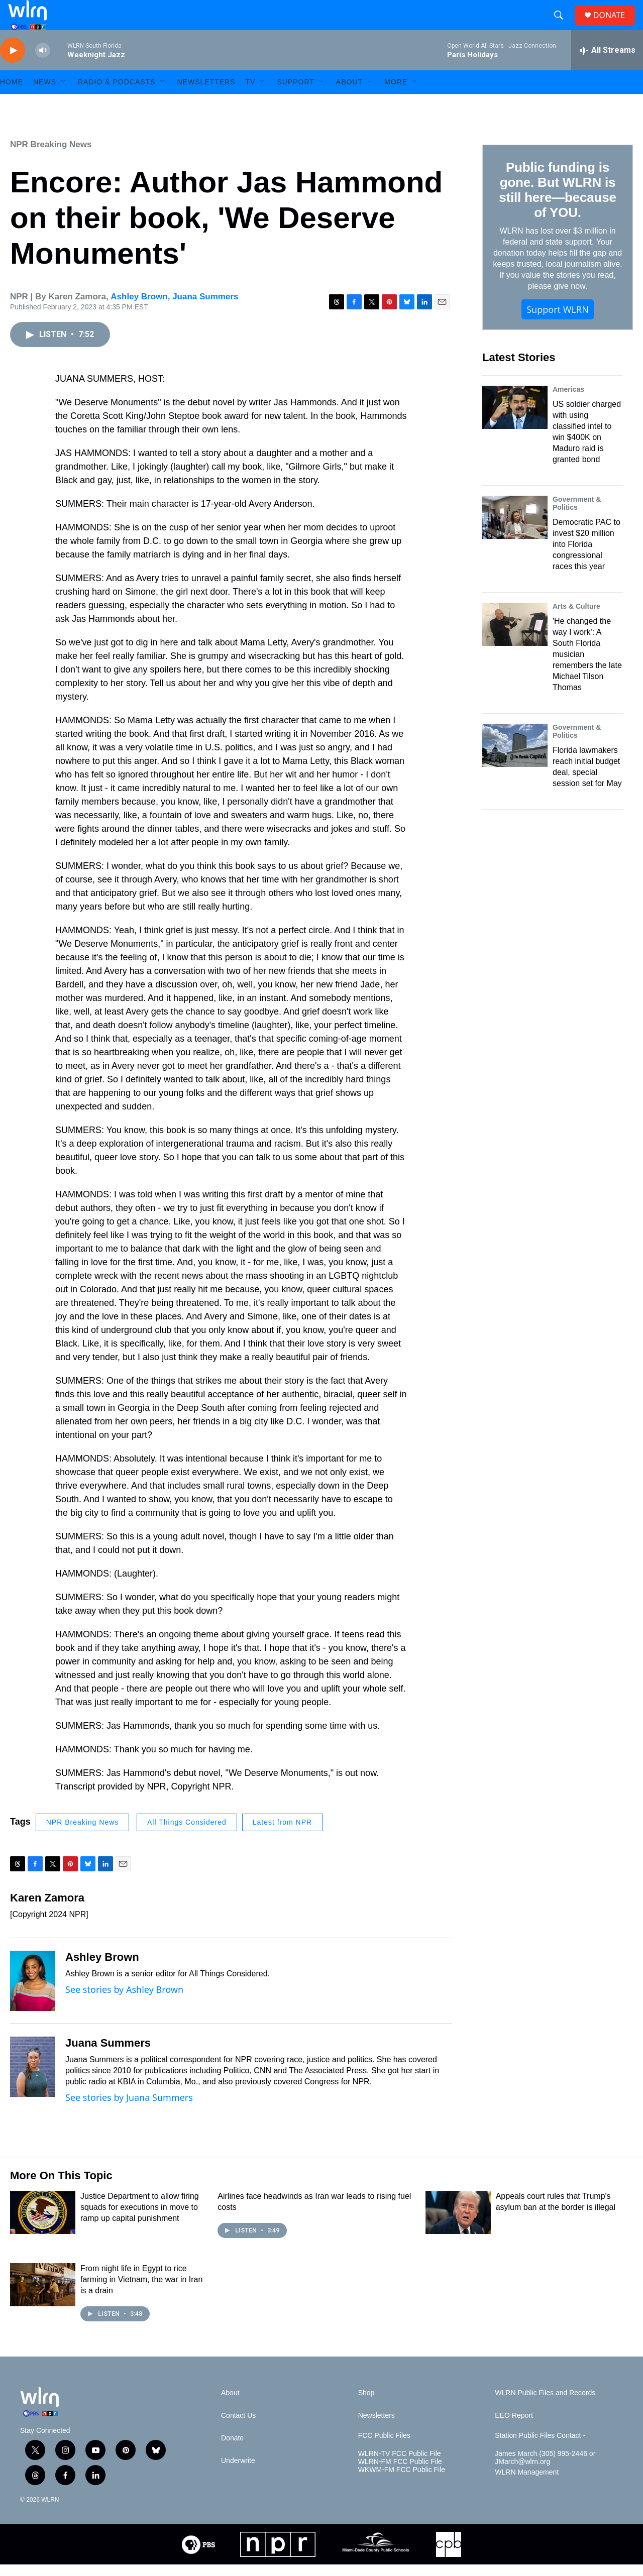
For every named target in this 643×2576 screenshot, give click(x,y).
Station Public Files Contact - (540, 2458)
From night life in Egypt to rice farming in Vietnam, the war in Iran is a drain (141, 2302)
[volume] (42, 73)
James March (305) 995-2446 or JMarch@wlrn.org (545, 2480)
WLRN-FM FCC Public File (400, 2484)
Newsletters (206, 104)
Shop (366, 2415)
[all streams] (607, 73)
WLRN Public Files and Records (545, 2415)
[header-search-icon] (562, 26)
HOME (11, 104)
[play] (13, 73)
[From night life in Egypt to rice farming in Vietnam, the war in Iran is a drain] (42, 2307)
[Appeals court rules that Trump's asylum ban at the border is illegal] (458, 2235)
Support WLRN (557, 332)
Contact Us (238, 2438)
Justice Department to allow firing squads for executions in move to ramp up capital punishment (139, 2229)
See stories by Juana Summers (129, 2120)
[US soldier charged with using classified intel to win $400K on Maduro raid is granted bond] (515, 430)
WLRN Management (527, 2495)
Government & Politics (577, 526)
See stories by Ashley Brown (124, 2012)
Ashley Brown (139, 319)
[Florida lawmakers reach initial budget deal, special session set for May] (515, 768)
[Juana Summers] (32, 2089)
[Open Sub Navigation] (64, 104)
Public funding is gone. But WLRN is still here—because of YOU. (557, 212)
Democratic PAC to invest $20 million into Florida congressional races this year (586, 566)
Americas (568, 412)
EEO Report (513, 2438)
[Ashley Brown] (32, 2003)
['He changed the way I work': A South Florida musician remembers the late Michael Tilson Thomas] (515, 646)
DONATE (615, 26)
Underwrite (238, 2483)
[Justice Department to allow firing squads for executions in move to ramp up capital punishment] (42, 2235)
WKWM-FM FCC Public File (401, 2492)
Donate (232, 2461)
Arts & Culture (576, 629)
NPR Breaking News (51, 167)
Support (295, 104)
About (349, 104)
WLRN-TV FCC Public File (399, 2476)
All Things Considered (187, 1845)
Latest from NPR (282, 1845)
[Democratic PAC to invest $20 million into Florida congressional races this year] (515, 540)
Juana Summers (205, 319)
